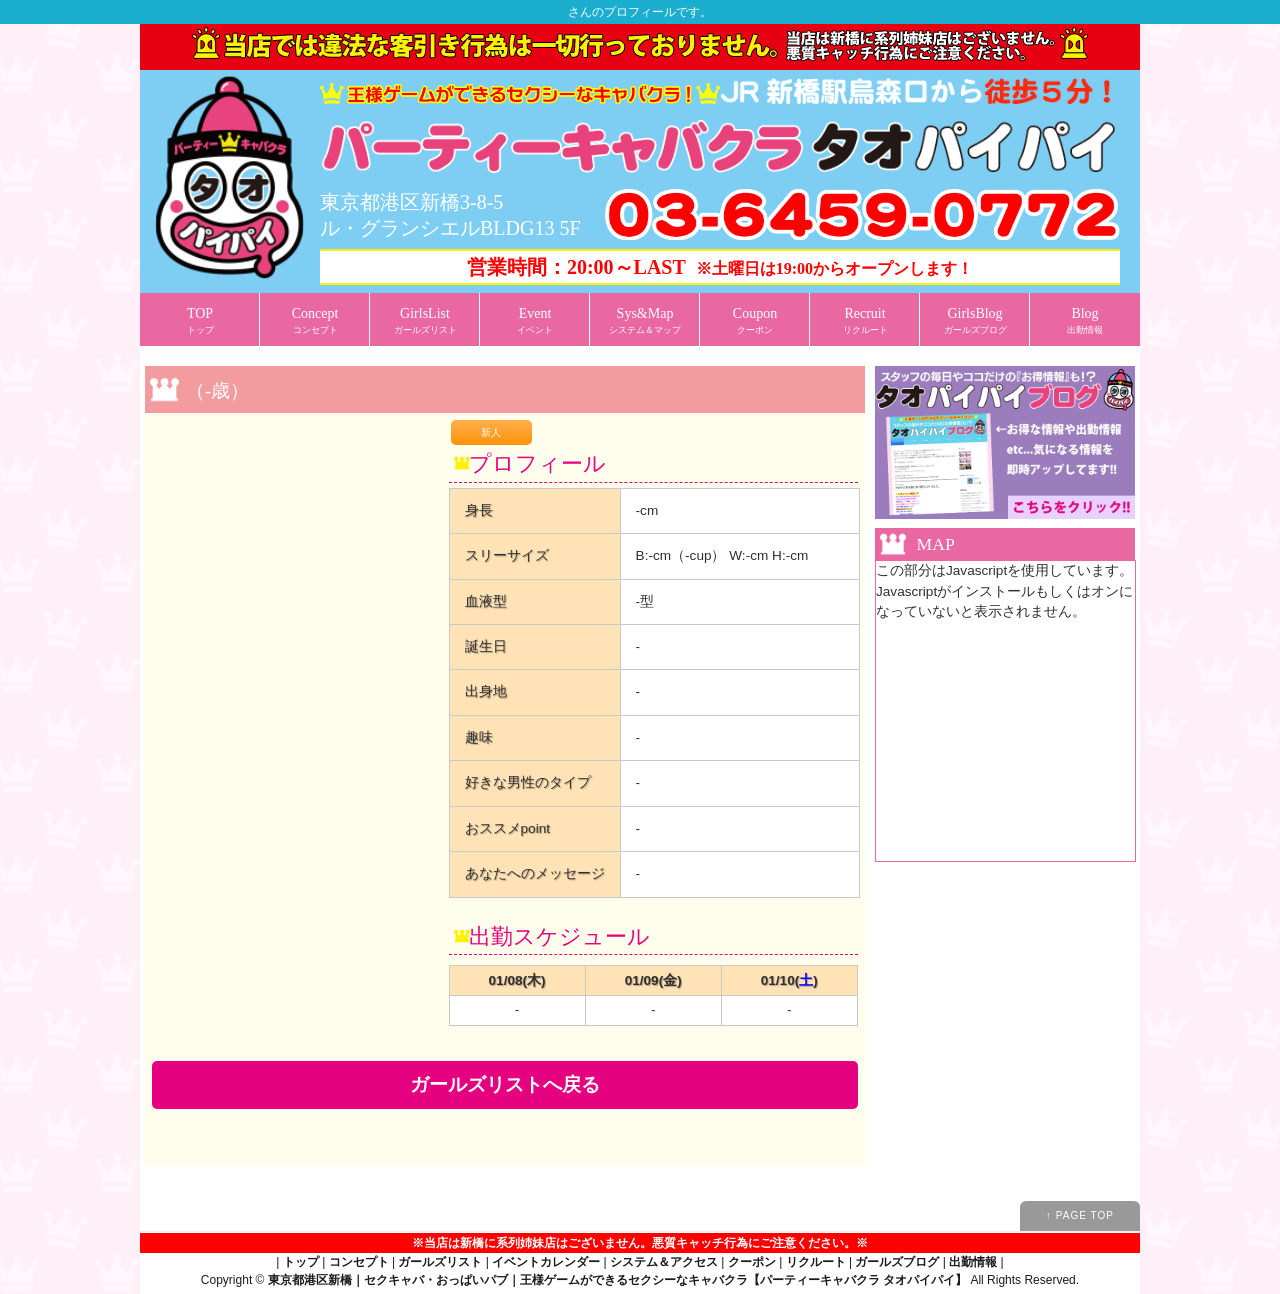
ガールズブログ (897, 1262)
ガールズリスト (440, 1262)
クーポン (752, 1262)
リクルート (816, 1262)
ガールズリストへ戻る (505, 1084)
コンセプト (359, 1262)
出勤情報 (973, 1262)
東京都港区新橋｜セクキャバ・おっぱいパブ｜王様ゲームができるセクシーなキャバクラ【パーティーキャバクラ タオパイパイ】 (617, 1280)
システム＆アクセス (664, 1262)
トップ (301, 1262)
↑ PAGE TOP (1080, 1215)
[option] (293, 430)
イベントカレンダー (546, 1262)
